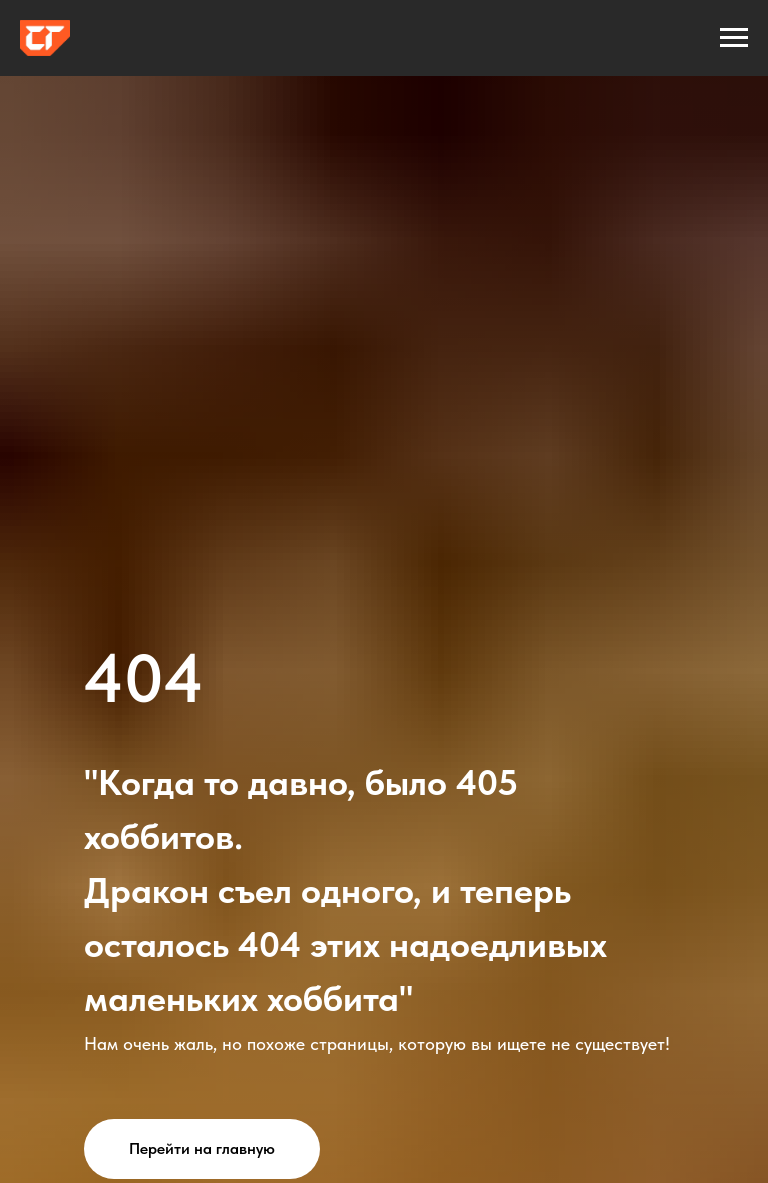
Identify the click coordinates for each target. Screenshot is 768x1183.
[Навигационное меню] (734, 38)
